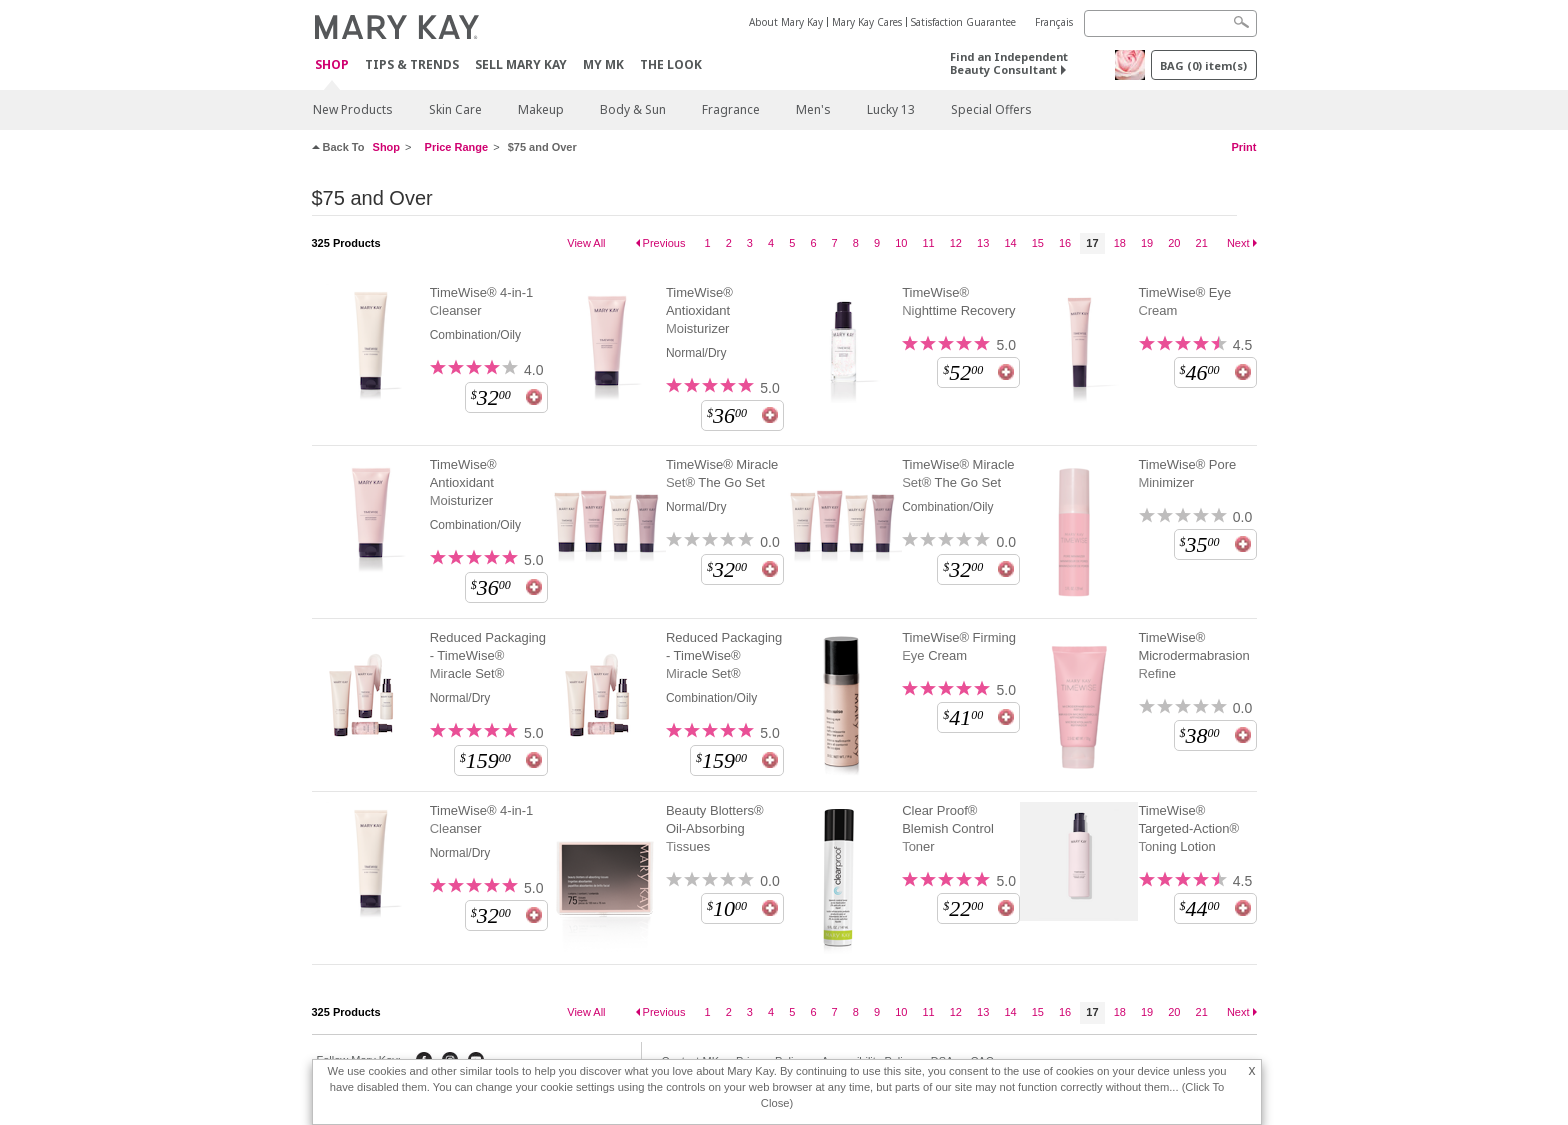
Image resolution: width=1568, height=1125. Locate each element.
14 (1010, 243)
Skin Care (455, 109)
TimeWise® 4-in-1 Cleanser (482, 301)
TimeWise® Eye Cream (1184, 301)
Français (1054, 22)
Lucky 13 (891, 109)
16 (1065, 243)
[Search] (1170, 23)
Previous (664, 243)
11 (928, 243)
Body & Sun (633, 109)
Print (1243, 147)
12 (956, 243)
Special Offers (991, 109)
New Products (353, 109)
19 (1147, 243)
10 (901, 243)
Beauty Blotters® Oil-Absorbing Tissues (715, 828)
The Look (671, 64)
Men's (813, 109)
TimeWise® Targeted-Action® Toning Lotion (1188, 828)
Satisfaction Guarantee (963, 22)
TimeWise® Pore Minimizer (1187, 473)
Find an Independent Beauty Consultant (1009, 63)
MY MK (603, 64)
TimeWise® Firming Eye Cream (959, 646)
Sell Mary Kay (521, 64)
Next (1238, 243)
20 (1174, 243)
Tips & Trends (412, 64)
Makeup (541, 109)
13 (983, 243)
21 (1202, 243)
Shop (332, 65)
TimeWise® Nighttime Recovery (958, 301)
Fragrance (731, 109)
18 (1120, 243)
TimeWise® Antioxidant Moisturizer (699, 310)
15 (1038, 243)
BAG (1203, 65)
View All (586, 243)
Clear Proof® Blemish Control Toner (948, 828)
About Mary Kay (786, 22)
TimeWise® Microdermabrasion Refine (1193, 655)
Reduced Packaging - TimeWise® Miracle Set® (488, 655)
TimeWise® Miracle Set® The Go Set (722, 473)
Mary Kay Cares (867, 22)
